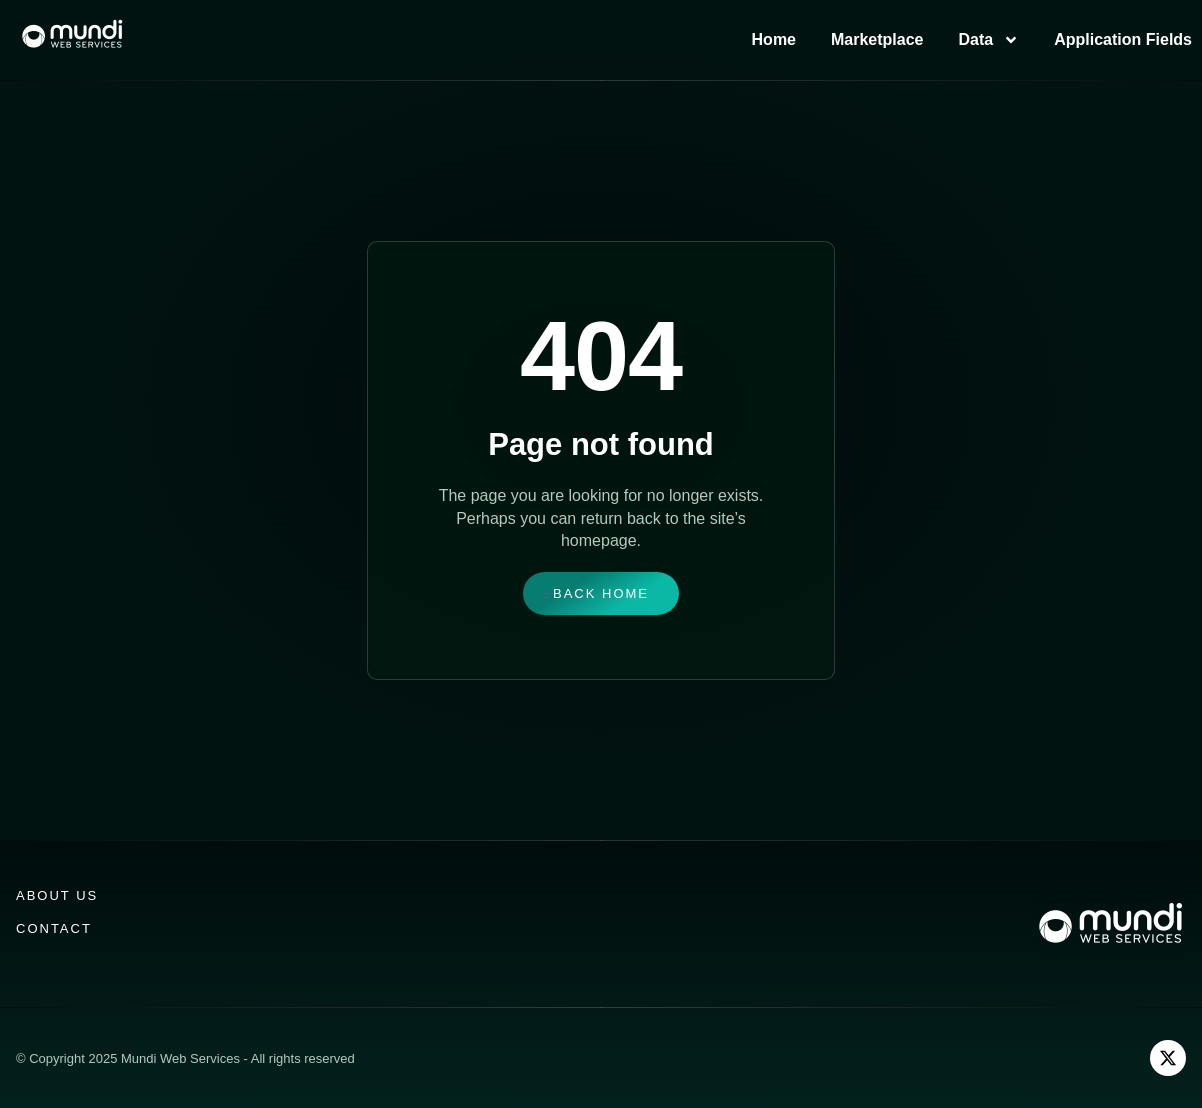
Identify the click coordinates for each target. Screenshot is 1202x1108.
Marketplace (877, 39)
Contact (54, 928)
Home (774, 39)
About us (57, 895)
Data (989, 40)
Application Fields (1123, 39)
